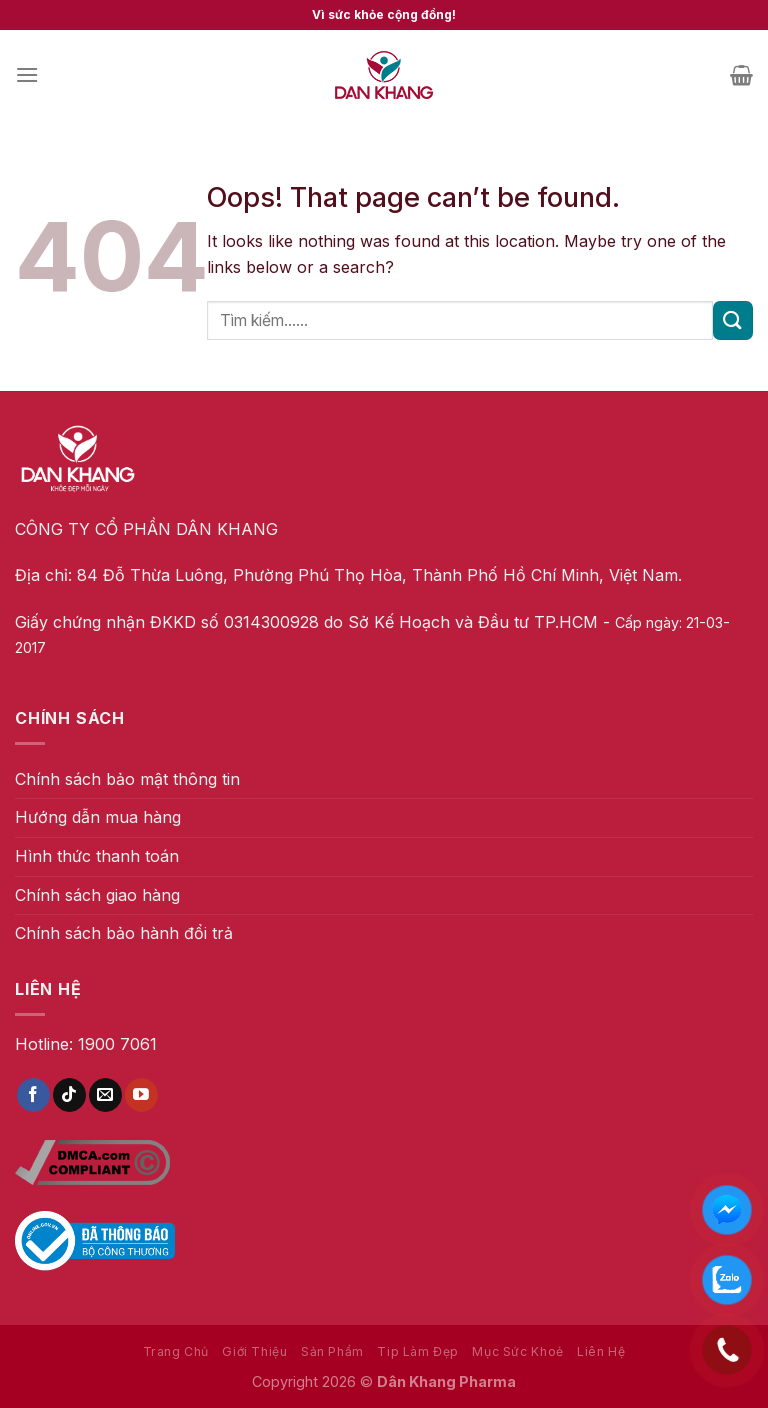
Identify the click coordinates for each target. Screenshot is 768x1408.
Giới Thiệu (254, 1351)
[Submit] (733, 320)
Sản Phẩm (332, 1351)
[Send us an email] (105, 1095)
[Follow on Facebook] (33, 1095)
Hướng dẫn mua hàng (98, 817)
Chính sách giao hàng (97, 895)
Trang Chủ (176, 1351)
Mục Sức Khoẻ (517, 1351)
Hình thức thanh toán (97, 856)
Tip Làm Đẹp (418, 1351)
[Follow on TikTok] (69, 1095)
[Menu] (27, 74)
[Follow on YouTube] (141, 1095)
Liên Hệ (601, 1351)
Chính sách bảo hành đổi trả (124, 933)
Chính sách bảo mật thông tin (127, 779)
